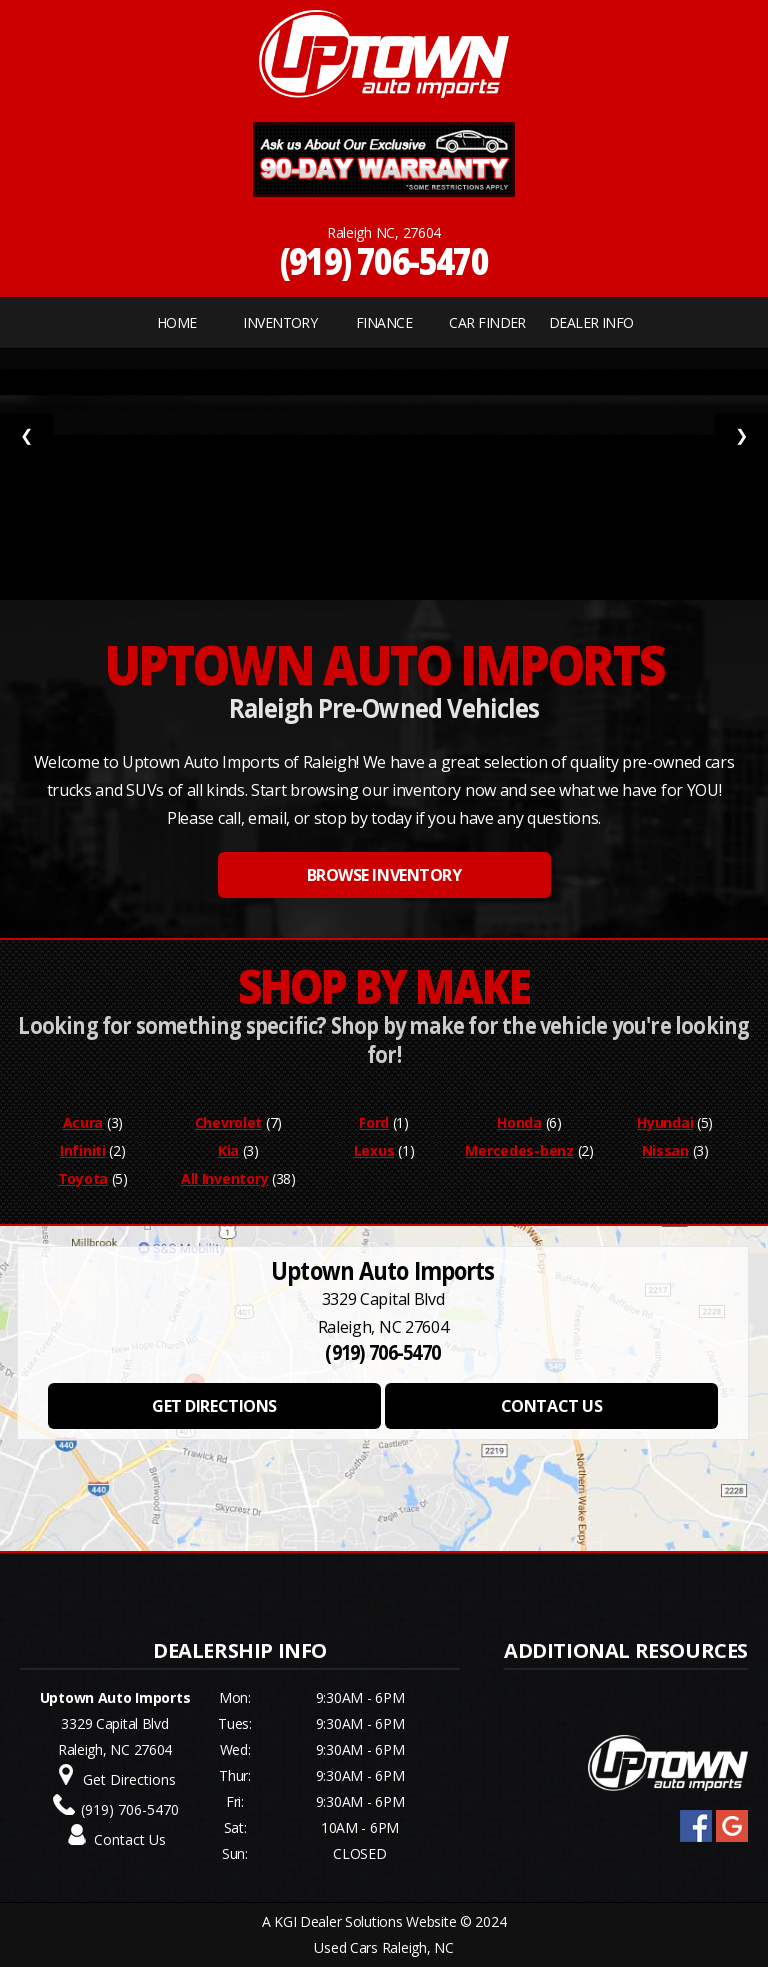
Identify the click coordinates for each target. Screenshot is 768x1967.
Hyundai (665, 1122)
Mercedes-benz (519, 1150)
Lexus (374, 1150)
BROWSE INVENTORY (384, 875)
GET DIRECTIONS (214, 1406)
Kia (228, 1150)
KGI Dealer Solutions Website (365, 1921)
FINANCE (384, 322)
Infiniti (83, 1150)
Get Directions (129, 1779)
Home (177, 322)
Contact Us (130, 1839)
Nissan (665, 1150)
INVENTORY (280, 322)
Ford (374, 1122)
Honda (519, 1122)
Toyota (83, 1178)
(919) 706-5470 (384, 260)
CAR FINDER (487, 322)
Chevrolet (228, 1122)
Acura (83, 1122)
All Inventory (224, 1178)
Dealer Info (591, 322)
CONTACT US (551, 1406)
